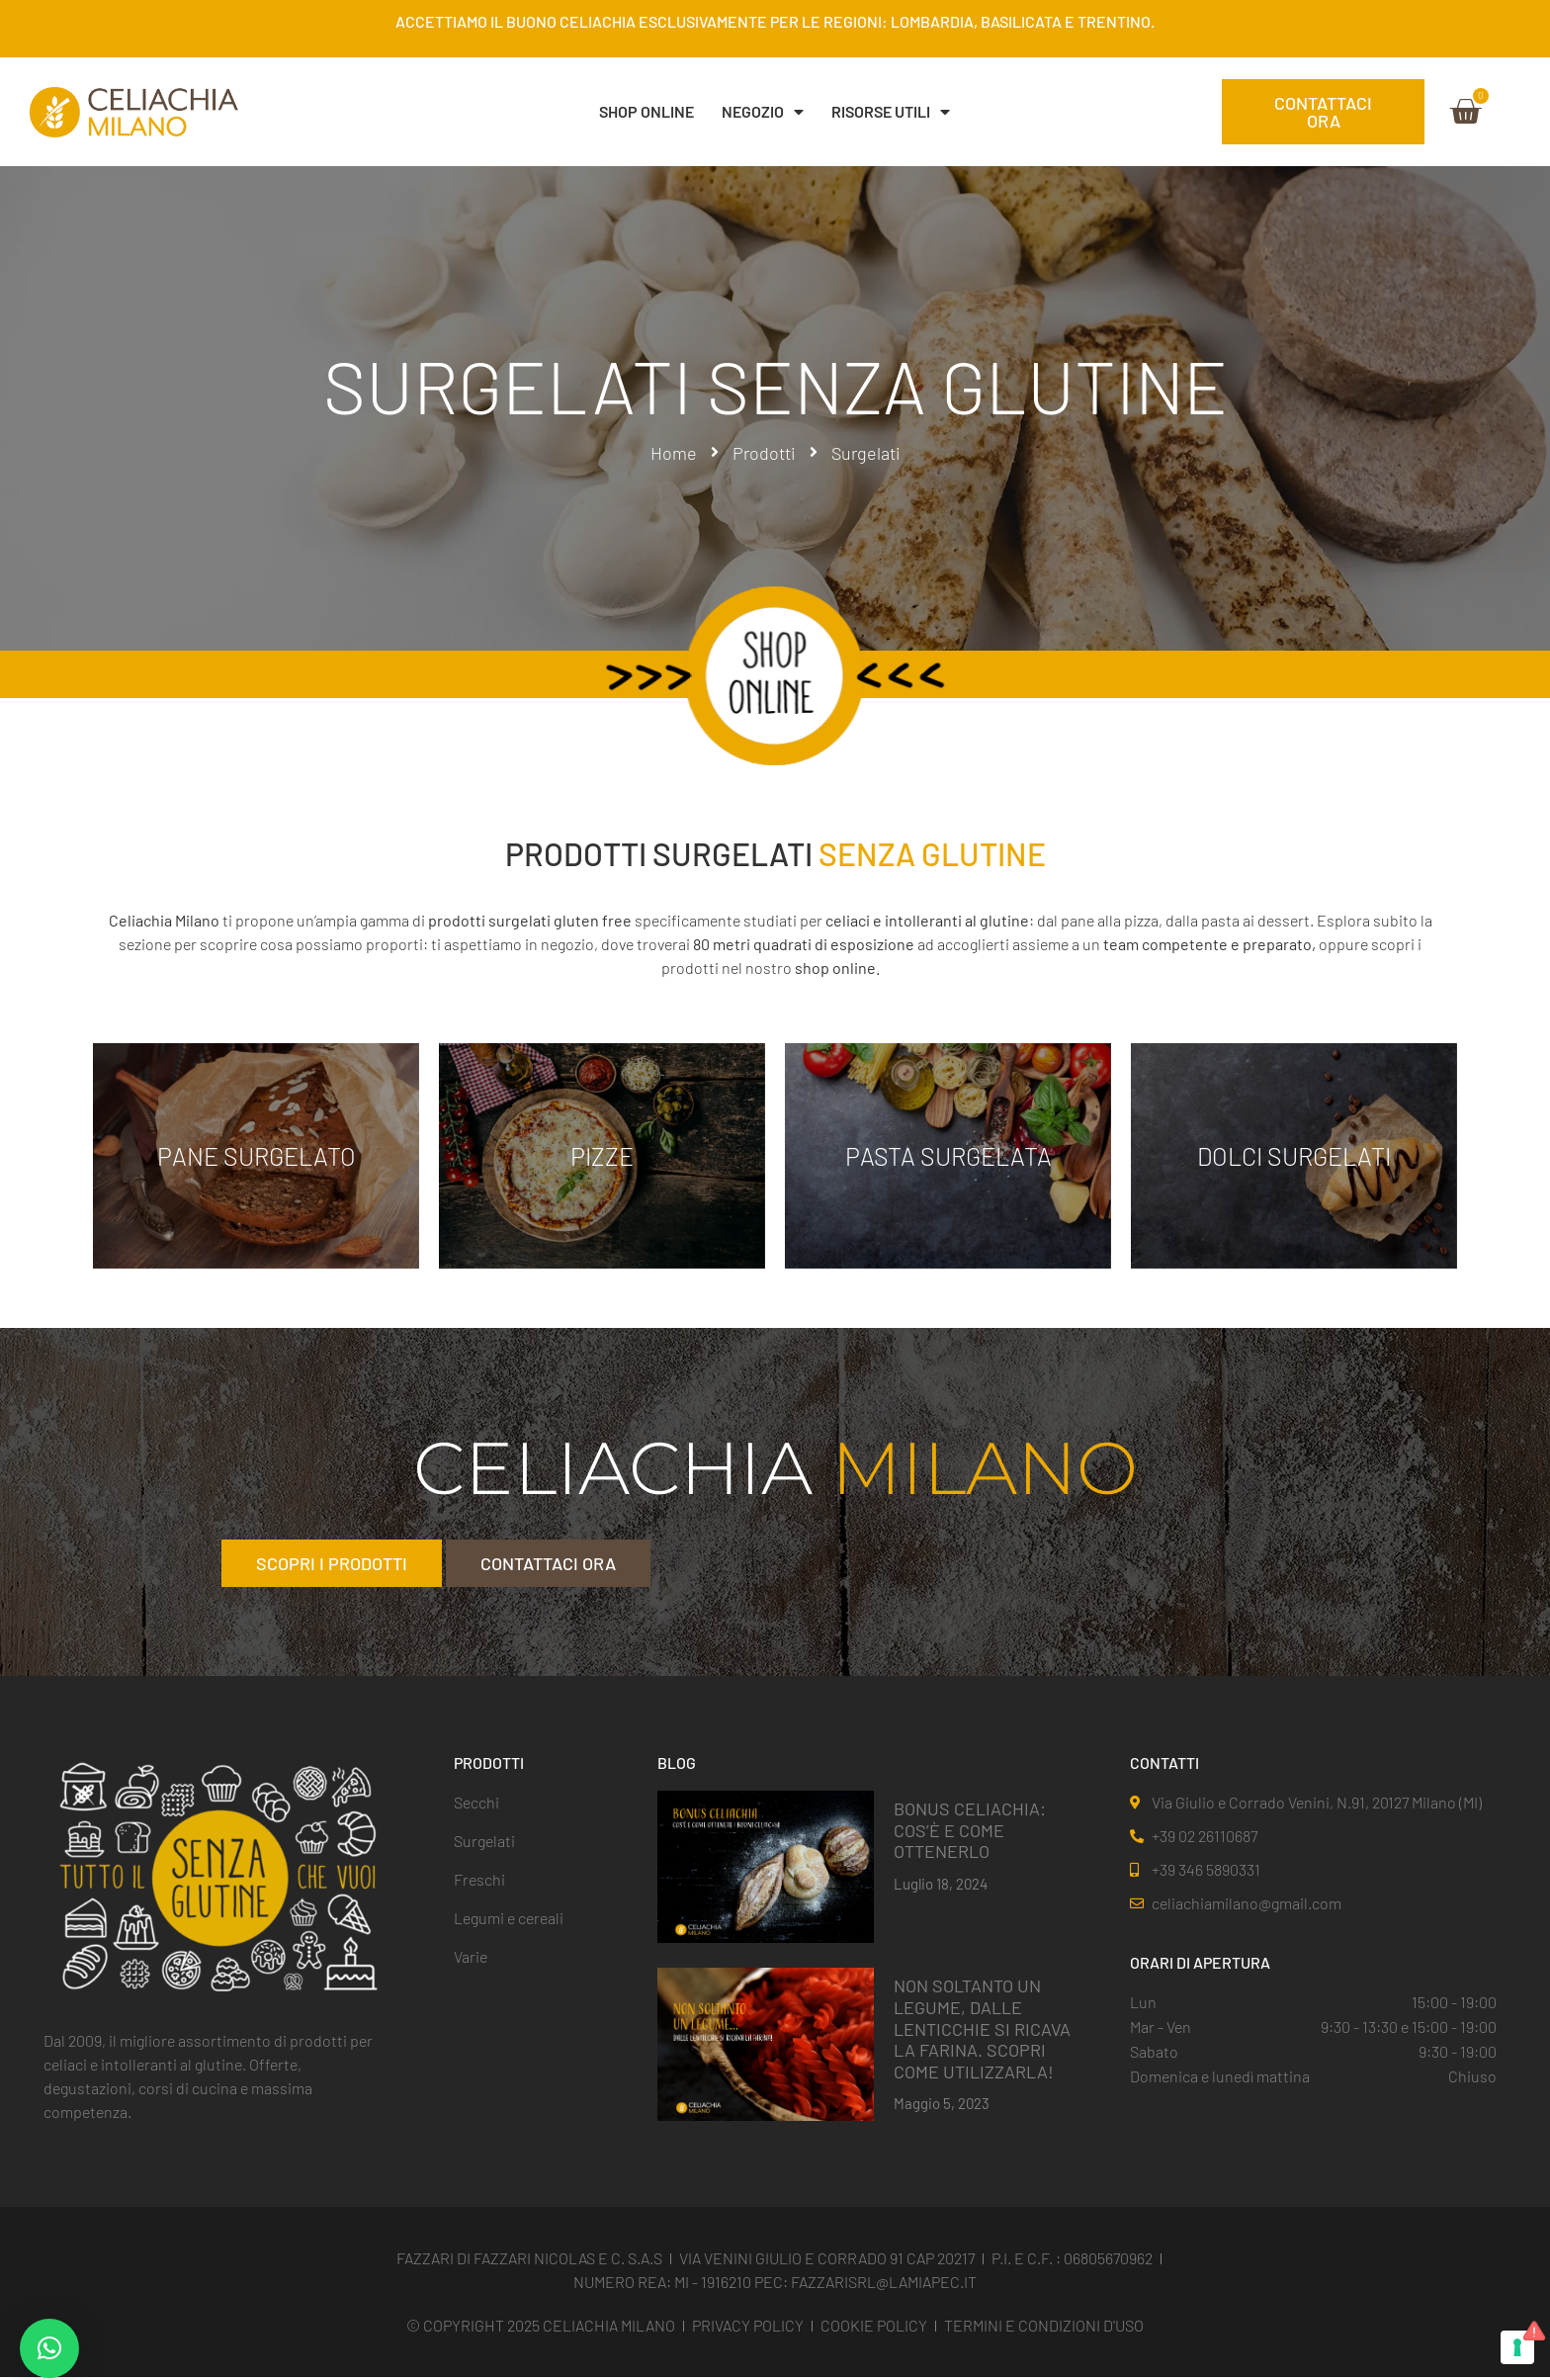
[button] (49, 2348)
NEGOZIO (763, 112)
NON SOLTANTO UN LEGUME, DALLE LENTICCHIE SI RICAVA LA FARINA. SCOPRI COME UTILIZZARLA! (982, 2031)
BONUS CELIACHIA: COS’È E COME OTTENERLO (970, 1832)
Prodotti (764, 453)
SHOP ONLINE (646, 111)
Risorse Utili (890, 112)
